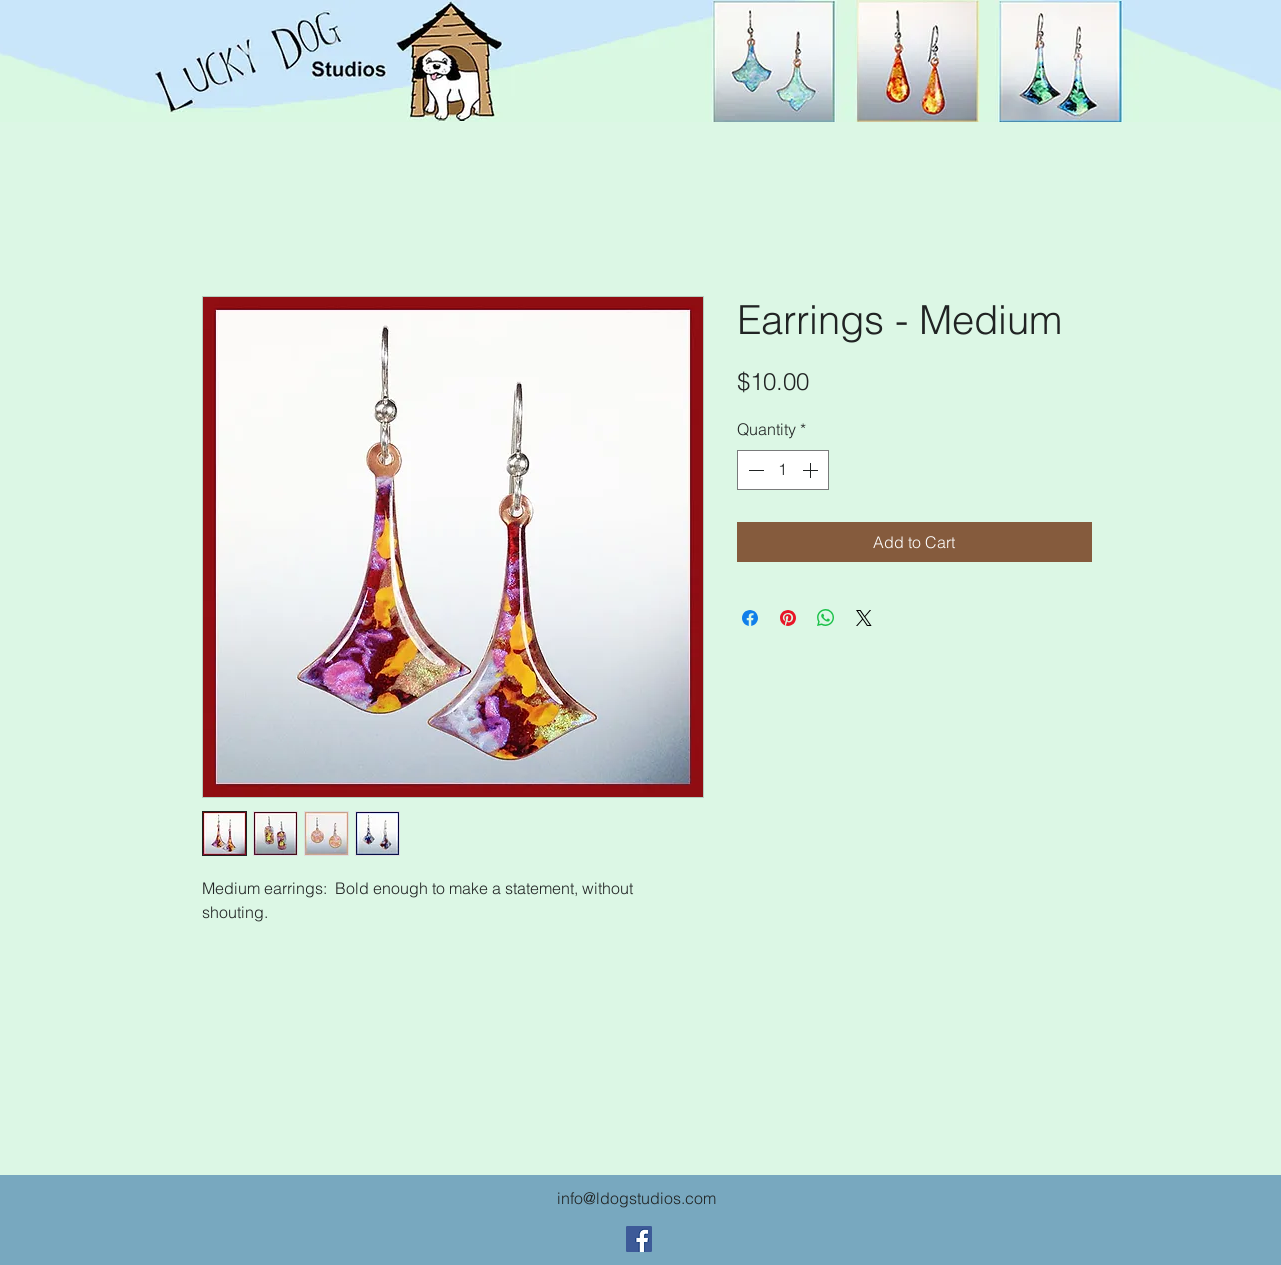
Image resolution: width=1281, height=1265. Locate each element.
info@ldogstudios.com (636, 1198)
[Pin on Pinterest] (788, 618)
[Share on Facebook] (750, 618)
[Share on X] (864, 618)
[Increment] (812, 470)
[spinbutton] (783, 470)
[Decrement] (754, 470)
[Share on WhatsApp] (826, 618)
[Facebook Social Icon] (639, 1239)
